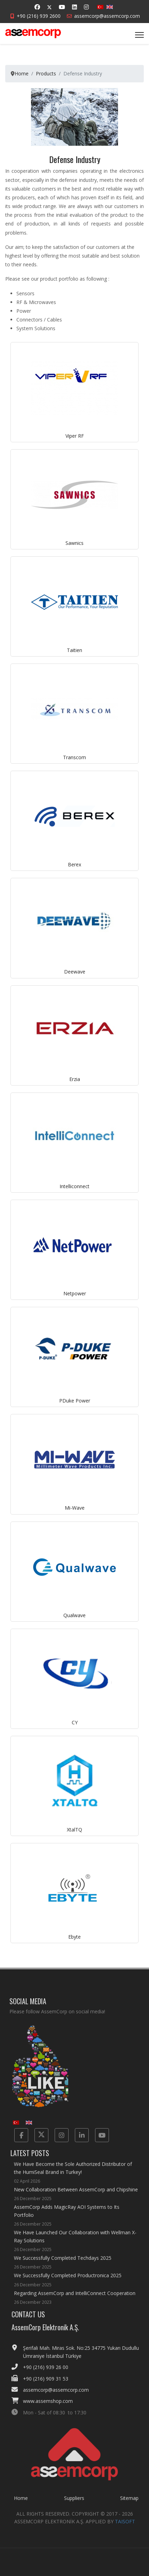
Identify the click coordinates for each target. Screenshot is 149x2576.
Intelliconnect (74, 1186)
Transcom (74, 757)
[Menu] (139, 34)
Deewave (74, 971)
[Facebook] (37, 7)
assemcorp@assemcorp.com (107, 16)
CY (75, 1722)
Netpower (74, 1293)
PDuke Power (74, 1400)
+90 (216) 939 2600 (39, 16)
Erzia (74, 1079)
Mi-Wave (75, 1507)
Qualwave (74, 1615)
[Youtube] (62, 7)
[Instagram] (86, 7)
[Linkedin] (74, 7)
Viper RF (74, 435)
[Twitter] (49, 7)
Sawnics (74, 543)
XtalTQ (74, 1829)
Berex (74, 864)
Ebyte (74, 1936)
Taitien (74, 650)
